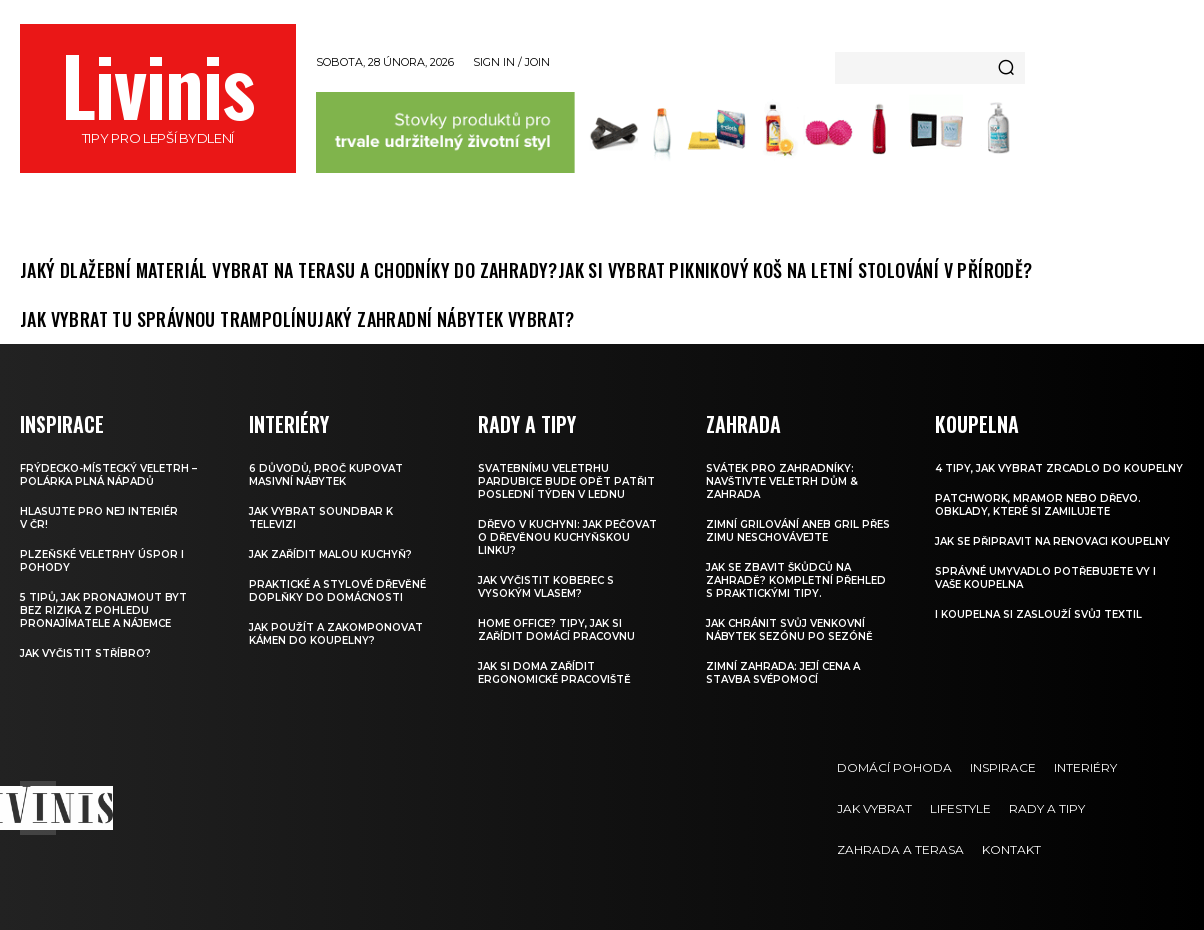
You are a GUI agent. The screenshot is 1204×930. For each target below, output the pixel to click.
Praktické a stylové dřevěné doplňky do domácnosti (337, 591)
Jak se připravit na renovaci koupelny (1052, 541)
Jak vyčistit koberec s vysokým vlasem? (546, 587)
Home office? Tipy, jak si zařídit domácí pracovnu (556, 630)
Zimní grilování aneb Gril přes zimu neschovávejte (798, 531)
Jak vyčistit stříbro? (85, 653)
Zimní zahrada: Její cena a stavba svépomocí (783, 673)
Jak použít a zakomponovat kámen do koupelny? (336, 634)
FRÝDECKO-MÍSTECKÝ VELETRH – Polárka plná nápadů (108, 475)
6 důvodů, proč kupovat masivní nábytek (326, 475)
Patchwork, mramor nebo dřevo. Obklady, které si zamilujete (1038, 505)
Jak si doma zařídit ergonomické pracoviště (554, 673)
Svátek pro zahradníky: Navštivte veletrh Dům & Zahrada (782, 481)
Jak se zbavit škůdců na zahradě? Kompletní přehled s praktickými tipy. (796, 580)
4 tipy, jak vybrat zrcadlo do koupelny (1059, 468)
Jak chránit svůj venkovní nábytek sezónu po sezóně (789, 630)
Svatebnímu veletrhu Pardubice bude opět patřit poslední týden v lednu (566, 481)
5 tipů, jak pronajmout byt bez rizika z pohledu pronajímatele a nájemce (103, 610)
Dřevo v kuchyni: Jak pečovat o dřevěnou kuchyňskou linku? (567, 537)
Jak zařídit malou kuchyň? (330, 554)
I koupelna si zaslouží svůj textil (1038, 614)
